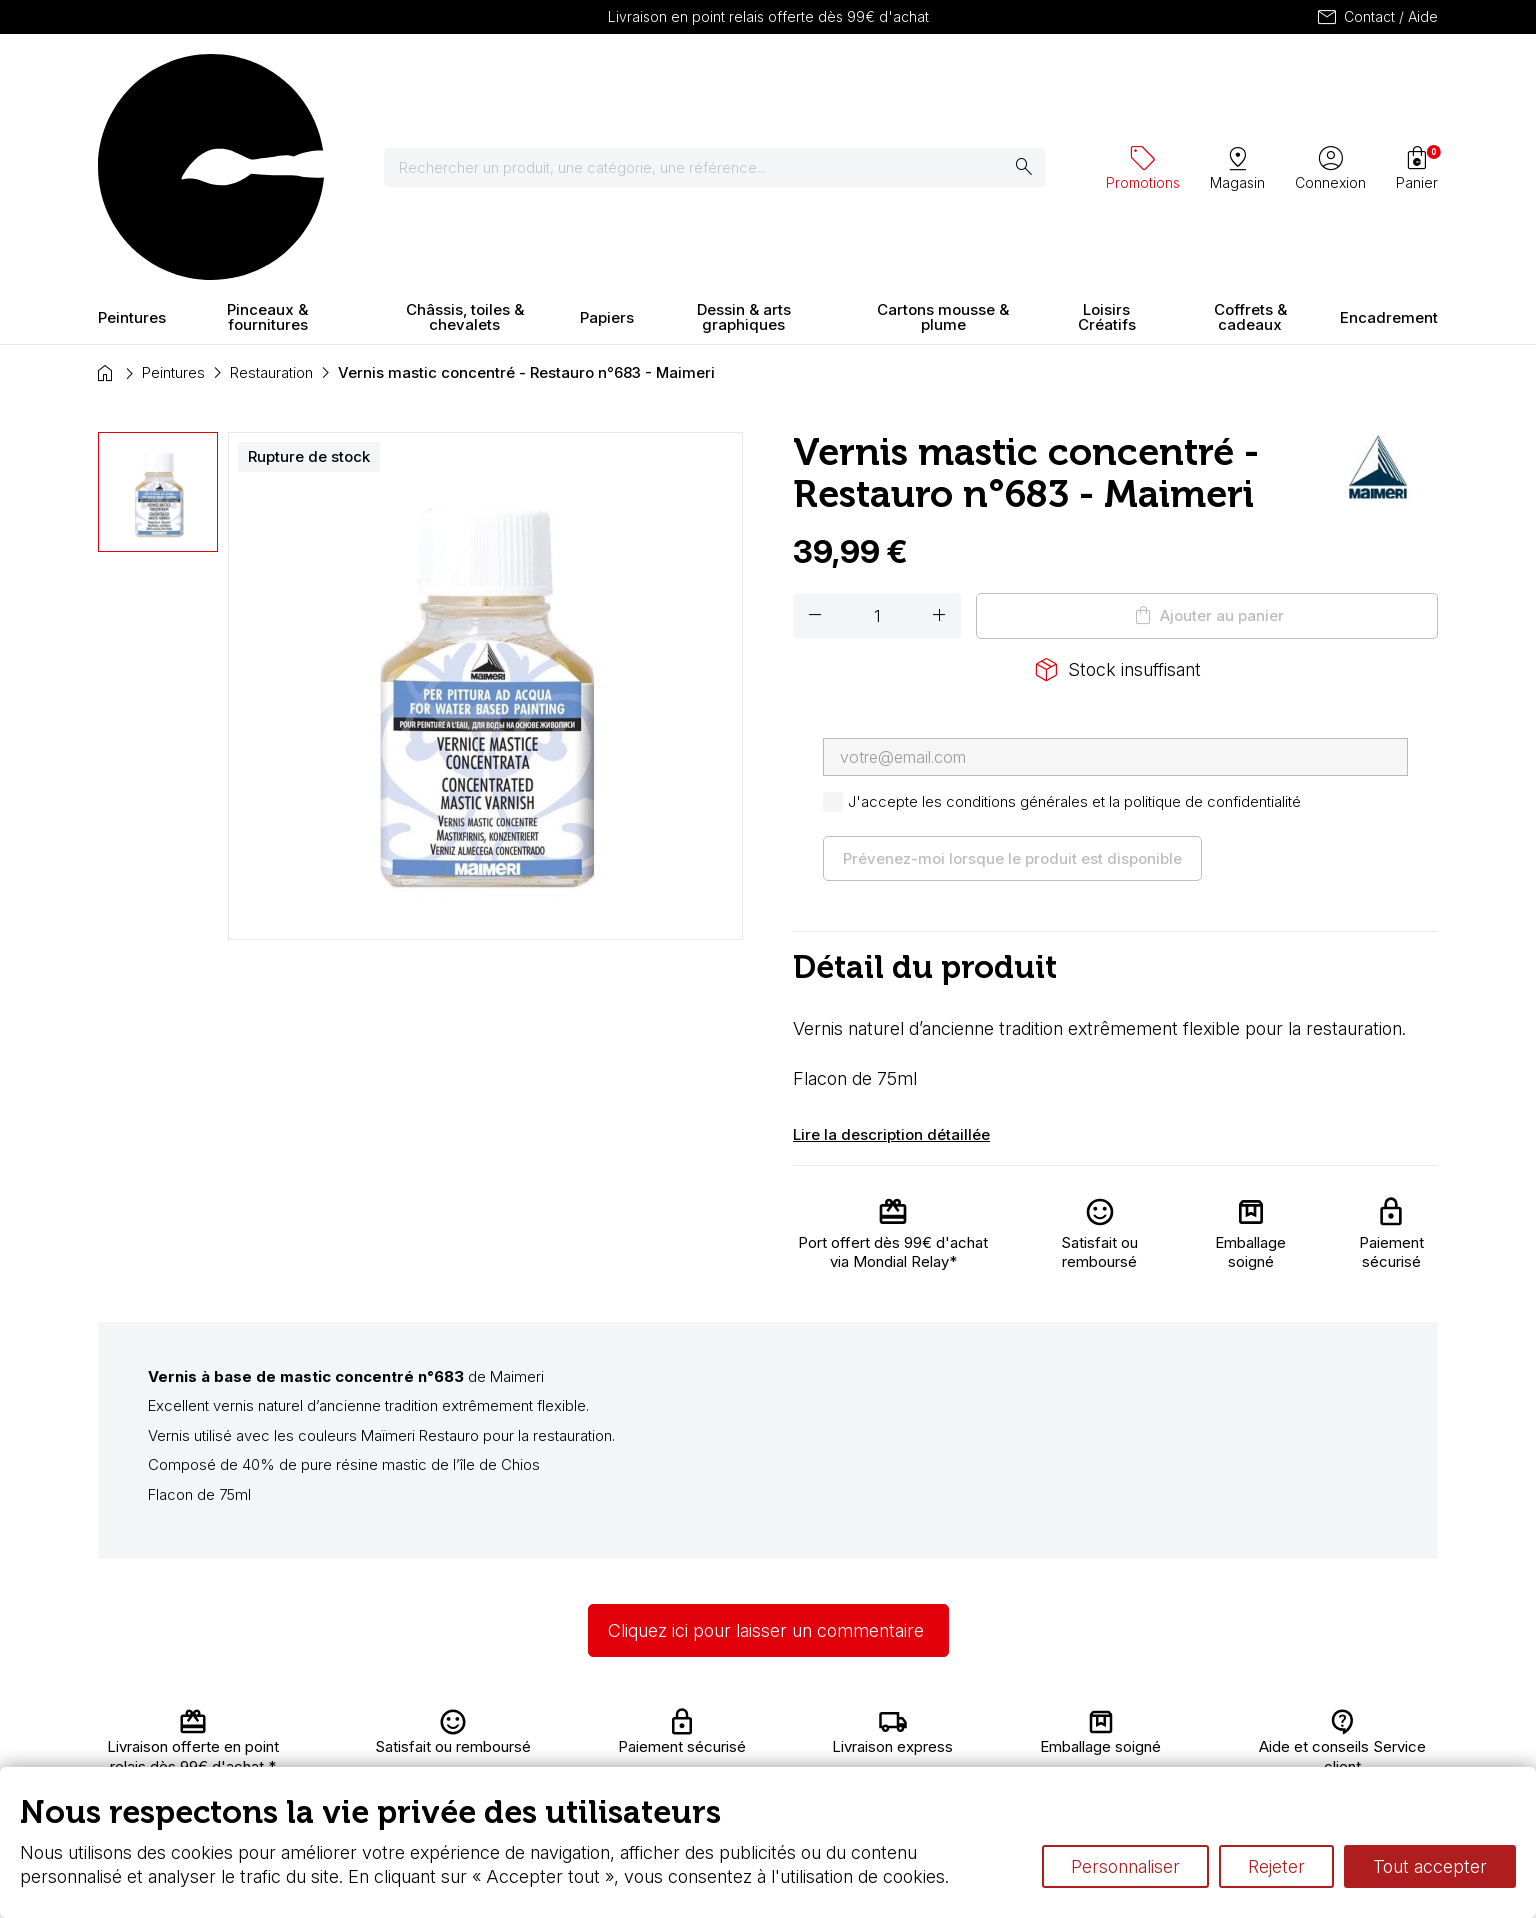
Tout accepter (1430, 1866)
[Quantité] (877, 440)
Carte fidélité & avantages (704, 1725)
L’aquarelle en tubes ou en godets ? (1003, 1725)
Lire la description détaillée (891, 958)
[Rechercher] (727, 80)
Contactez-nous (1350, 1725)
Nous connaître (479, 1745)
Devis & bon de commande (710, 1764)
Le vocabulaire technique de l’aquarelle (1015, 1745)
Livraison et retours (492, 1725)
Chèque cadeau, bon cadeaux (720, 1745)
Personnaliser (1125, 1866)
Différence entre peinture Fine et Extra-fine (1027, 1764)
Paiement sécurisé (491, 1764)
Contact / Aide (1376, 17)
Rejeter (1276, 1866)
